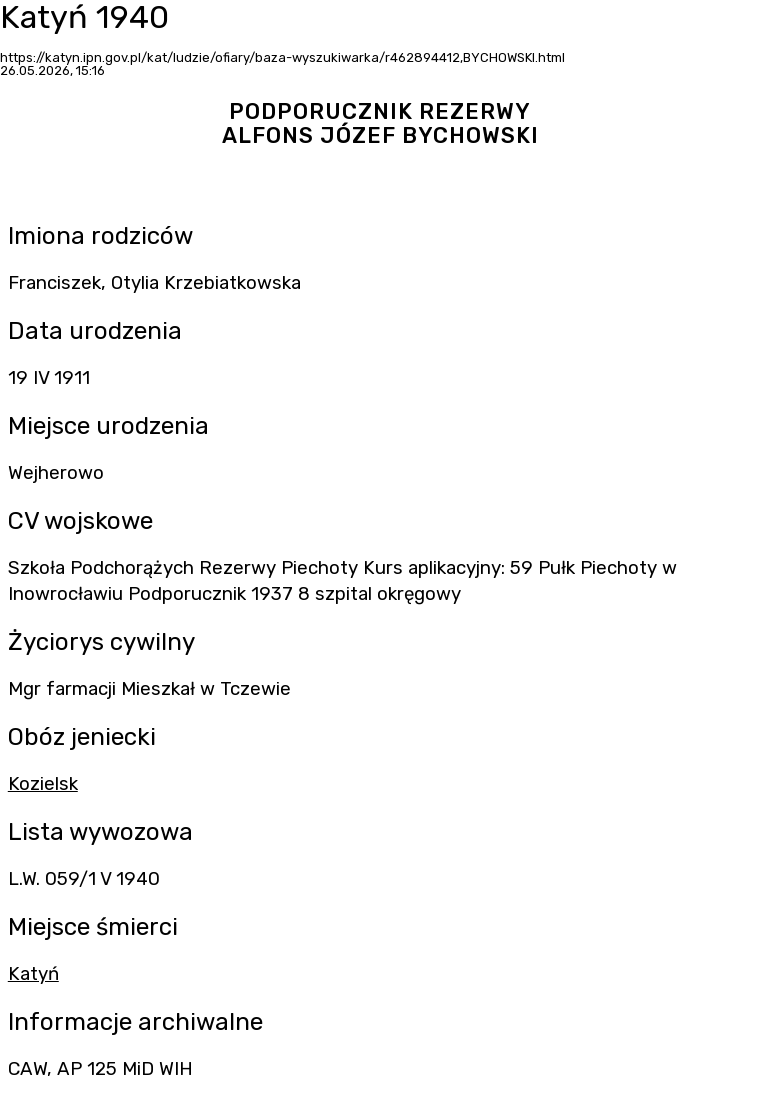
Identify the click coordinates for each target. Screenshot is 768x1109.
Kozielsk (43, 784)
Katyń (33, 974)
